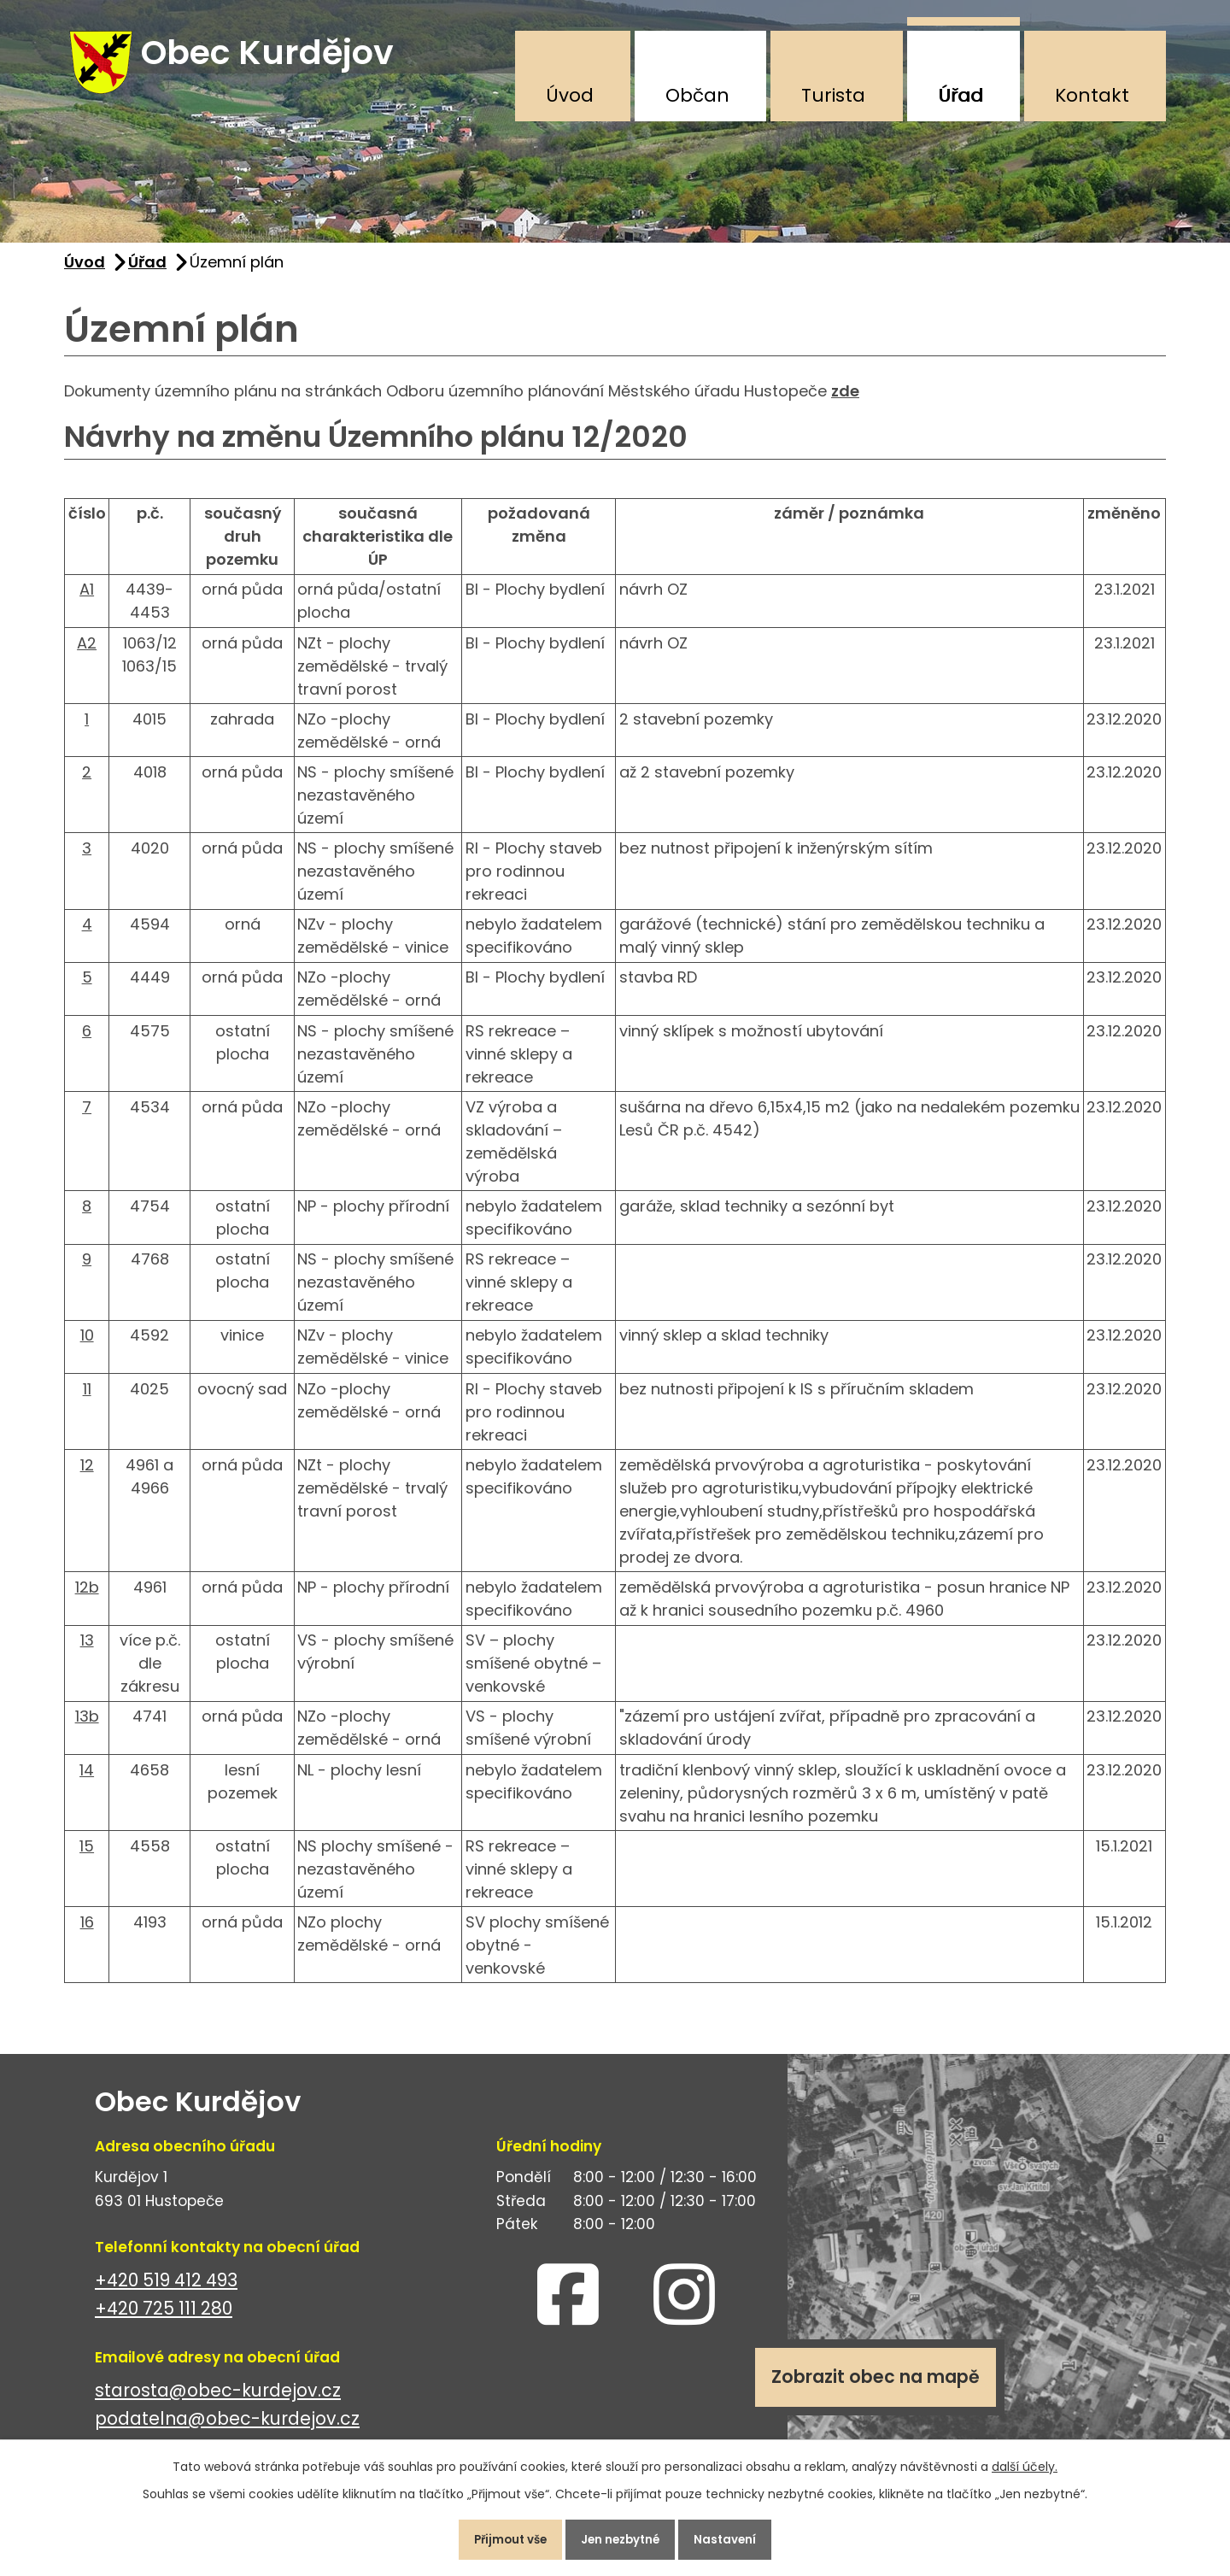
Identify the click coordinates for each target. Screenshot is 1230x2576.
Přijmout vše (498, 2536)
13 (87, 1650)
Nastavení (738, 2536)
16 (87, 1932)
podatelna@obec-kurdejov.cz (227, 2428)
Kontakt (1092, 95)
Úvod (570, 95)
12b (87, 1597)
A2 (87, 652)
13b (87, 1726)
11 (87, 1398)
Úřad (960, 95)
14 (86, 1779)
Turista (833, 95)
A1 (86, 599)
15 (86, 1856)
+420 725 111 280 (163, 2318)
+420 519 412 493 (166, 2290)
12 (87, 1475)
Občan (697, 95)
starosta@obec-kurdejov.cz (218, 2400)
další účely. (1024, 2460)
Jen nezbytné (622, 2536)
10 (87, 1345)
